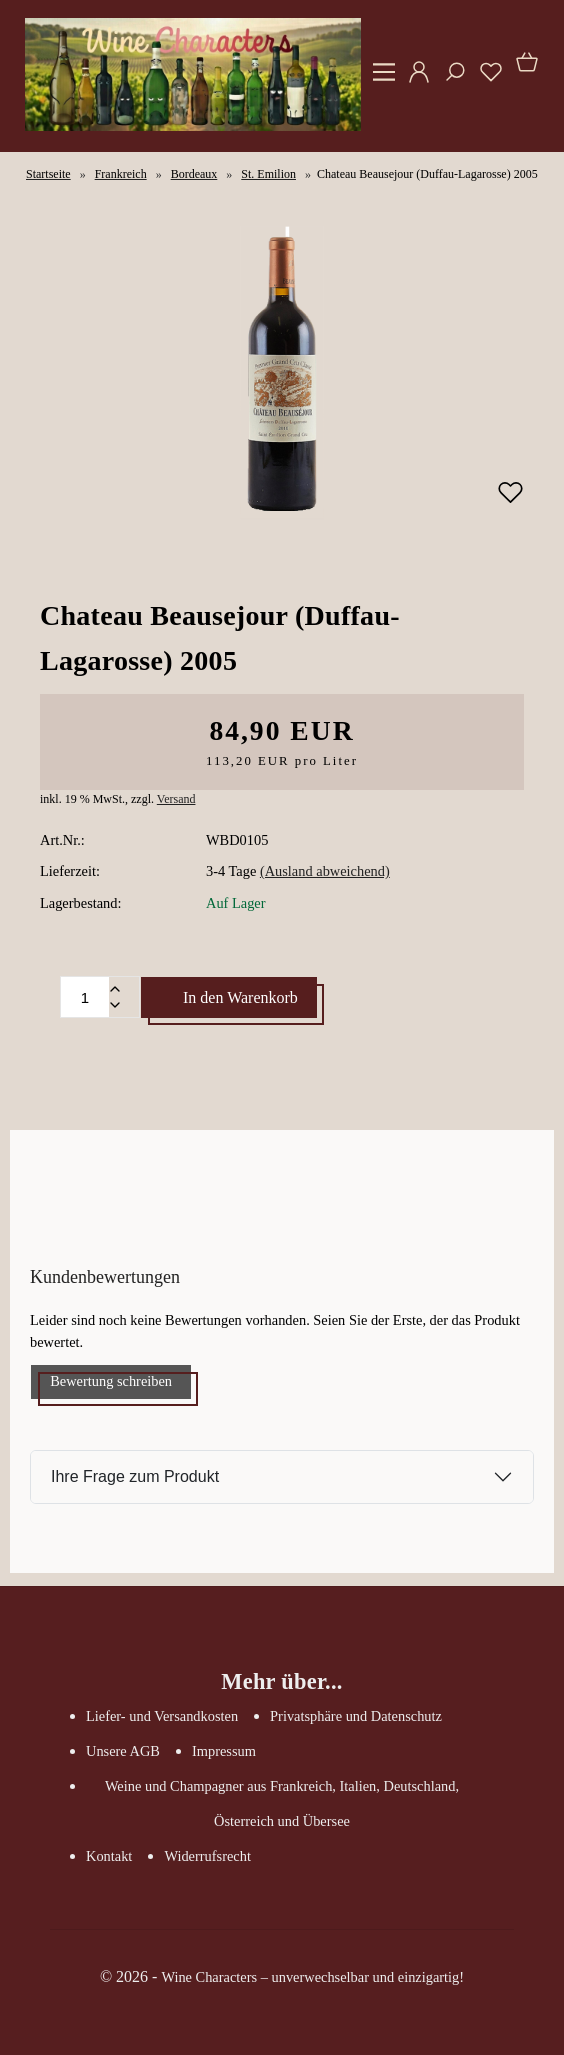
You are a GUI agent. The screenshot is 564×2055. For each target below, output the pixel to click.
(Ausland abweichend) (325, 871)
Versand (176, 799)
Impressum (224, 1751)
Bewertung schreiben (111, 1381)
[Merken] (510, 501)
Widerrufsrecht (207, 1856)
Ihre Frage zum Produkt (135, 1476)
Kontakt (109, 1856)
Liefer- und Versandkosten (162, 1716)
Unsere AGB (123, 1751)
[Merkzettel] (485, 79)
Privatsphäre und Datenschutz (356, 1716)
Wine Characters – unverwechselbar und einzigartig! (312, 1977)
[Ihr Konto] (413, 79)
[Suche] (449, 79)
